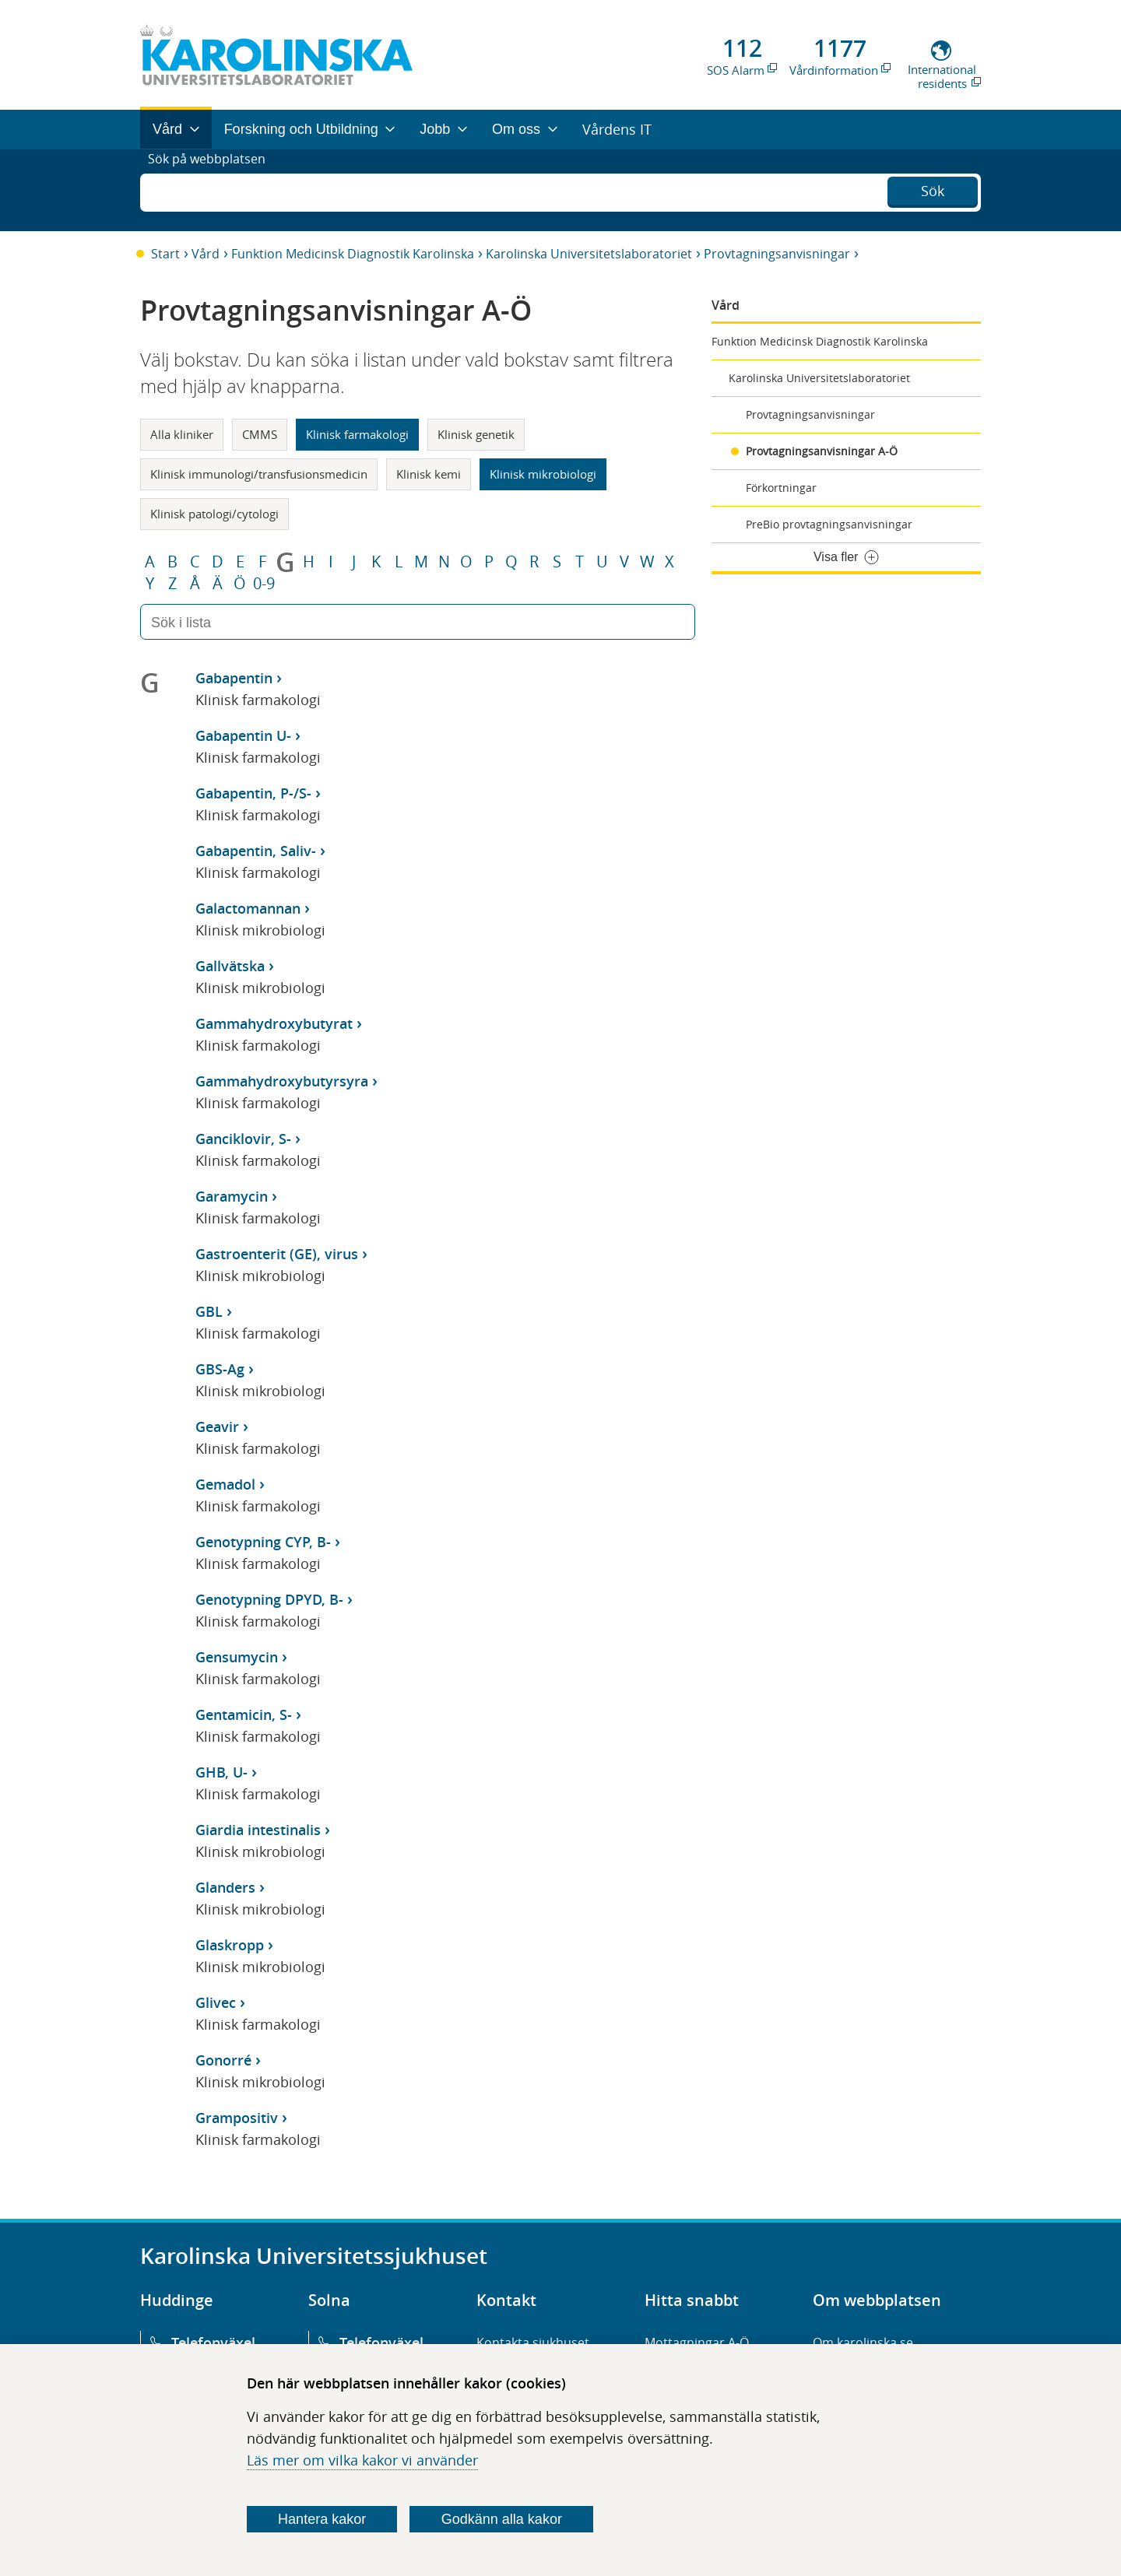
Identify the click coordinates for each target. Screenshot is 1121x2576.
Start (165, 253)
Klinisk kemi (428, 474)
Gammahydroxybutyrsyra (281, 1081)
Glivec (215, 2002)
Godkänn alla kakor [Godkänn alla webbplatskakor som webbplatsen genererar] (501, 2519)
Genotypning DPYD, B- (269, 1599)
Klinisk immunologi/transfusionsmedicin (258, 474)
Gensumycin (236, 1657)
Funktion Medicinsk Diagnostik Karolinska (352, 253)
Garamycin (231, 1196)
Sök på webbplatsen (213, 190)
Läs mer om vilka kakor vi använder (362, 2460)
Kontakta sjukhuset (532, 2342)
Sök (932, 188)
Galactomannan (247, 908)
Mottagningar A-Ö (697, 2342)
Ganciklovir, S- (243, 1138)
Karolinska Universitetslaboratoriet (589, 253)
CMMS (259, 434)
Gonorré (223, 2060)
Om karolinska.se (863, 2342)
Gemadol (225, 1484)
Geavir (217, 1426)
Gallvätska (230, 965)
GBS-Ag (219, 1369)
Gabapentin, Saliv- (255, 850)
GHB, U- (221, 1772)
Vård (206, 253)
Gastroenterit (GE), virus (276, 1253)
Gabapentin (233, 678)
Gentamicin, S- (243, 1714)
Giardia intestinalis (258, 1829)
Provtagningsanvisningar (777, 253)
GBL (209, 1311)
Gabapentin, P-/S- (253, 793)
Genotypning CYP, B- (263, 1541)
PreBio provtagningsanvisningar (829, 524)
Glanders (225, 1887)
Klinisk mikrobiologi (543, 474)
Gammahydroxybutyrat (274, 1023)
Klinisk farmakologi (357, 434)
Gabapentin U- (243, 735)
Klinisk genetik (476, 434)
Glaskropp (229, 1945)
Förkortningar (781, 487)
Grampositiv (236, 2117)
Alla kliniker (181, 434)
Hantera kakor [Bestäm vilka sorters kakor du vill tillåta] (322, 2519)
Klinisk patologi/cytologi (214, 513)
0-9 (264, 583)
